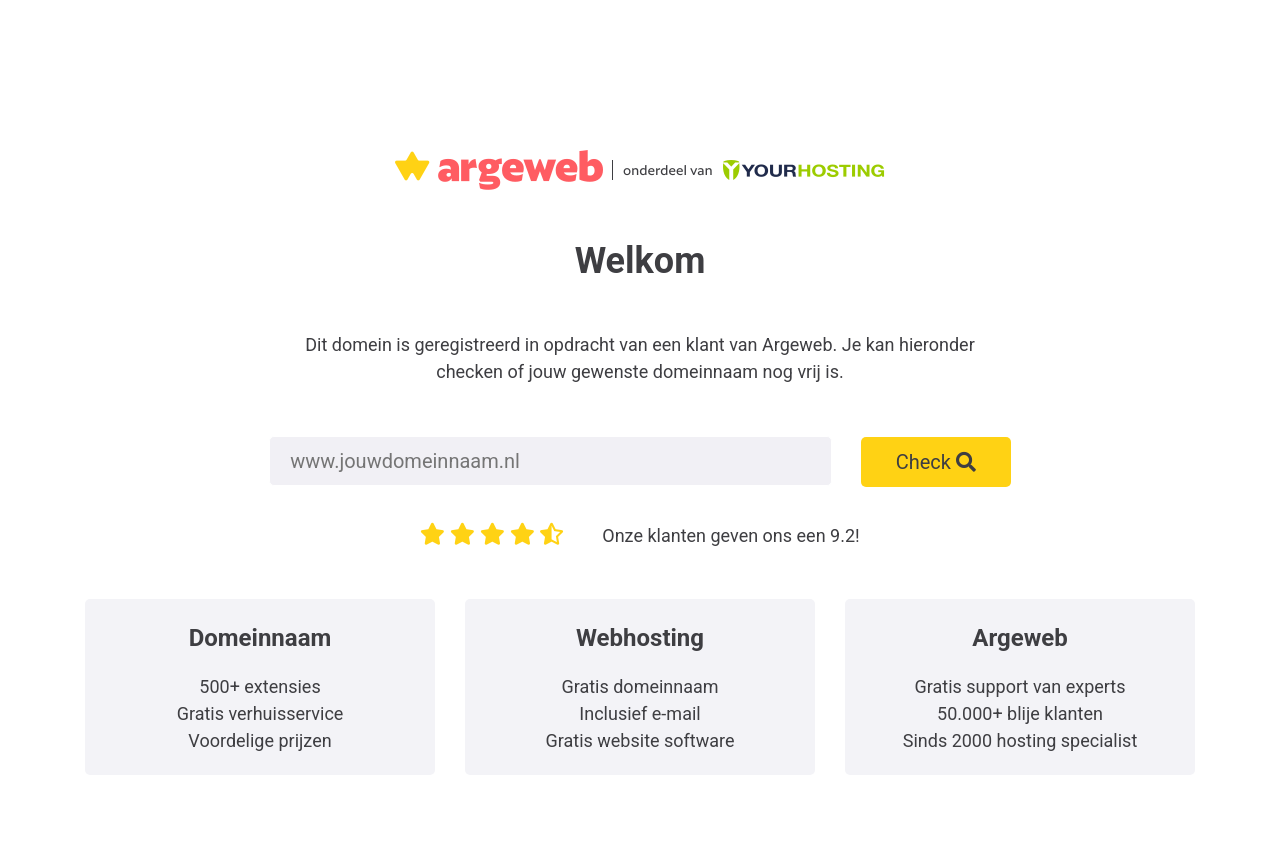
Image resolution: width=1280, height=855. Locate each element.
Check (936, 462)
